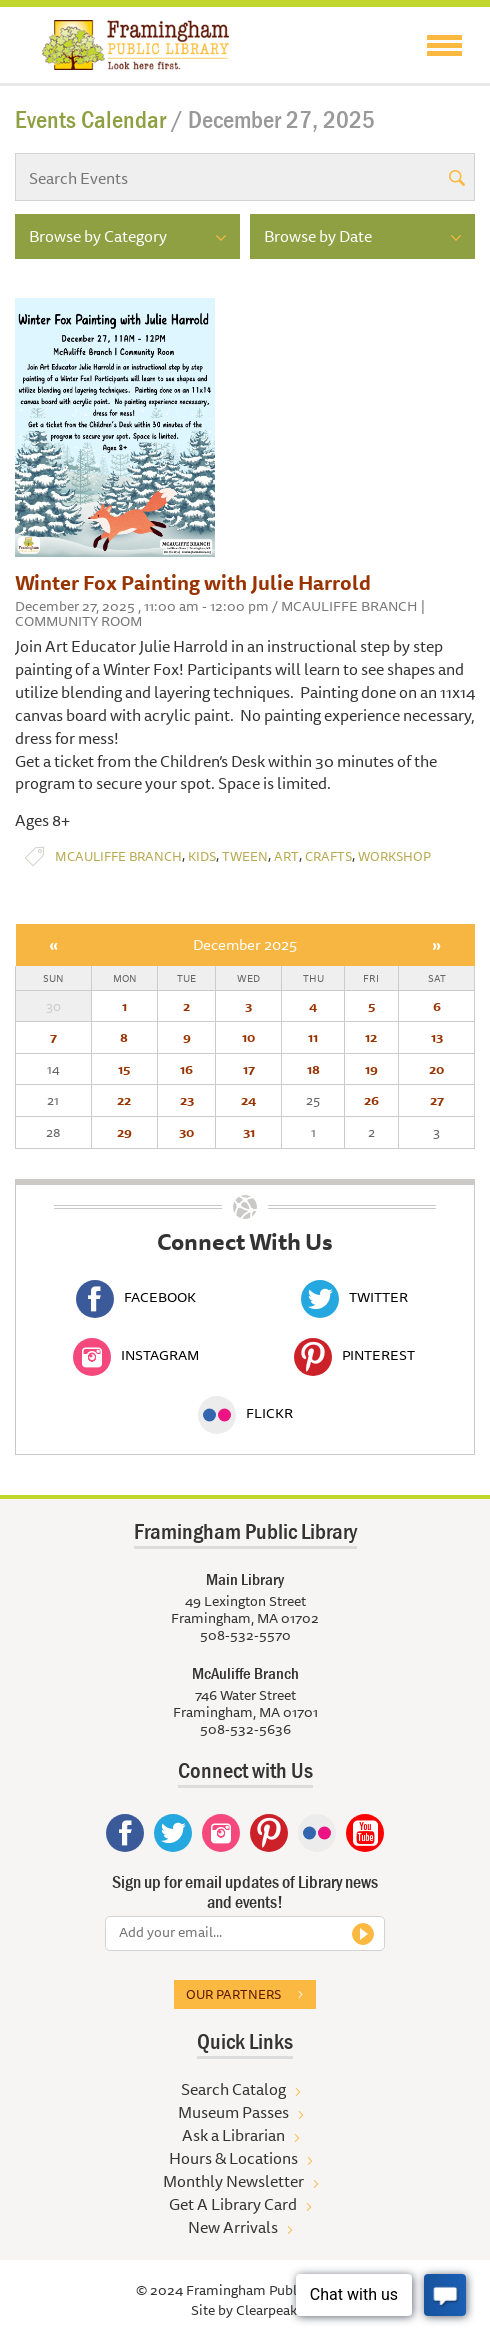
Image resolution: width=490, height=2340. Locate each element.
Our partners (233, 1994)
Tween (245, 856)
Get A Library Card (233, 2204)
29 (124, 1132)
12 (371, 1037)
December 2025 (245, 944)
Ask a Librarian (233, 2135)
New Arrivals (233, 2227)
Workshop (394, 856)
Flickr (245, 1413)
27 (437, 1100)
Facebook (136, 1297)
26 (371, 1100)
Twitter (354, 1297)
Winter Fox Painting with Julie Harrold (193, 582)
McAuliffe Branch (118, 856)
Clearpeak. (268, 2310)
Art (286, 856)
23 (187, 1100)
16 (186, 1069)
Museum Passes (233, 2112)
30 (186, 1132)
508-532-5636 (245, 1729)
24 (248, 1100)
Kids (202, 856)
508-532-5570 (245, 1635)
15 (124, 1069)
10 (248, 1037)
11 (313, 1037)
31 (249, 1132)
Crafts (328, 856)
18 (313, 1069)
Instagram (136, 1355)
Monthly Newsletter (233, 2181)
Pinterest (354, 1355)
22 (124, 1100)
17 (249, 1069)
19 (371, 1069)
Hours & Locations (233, 2158)
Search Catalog (233, 2089)
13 (437, 1037)
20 (436, 1069)
